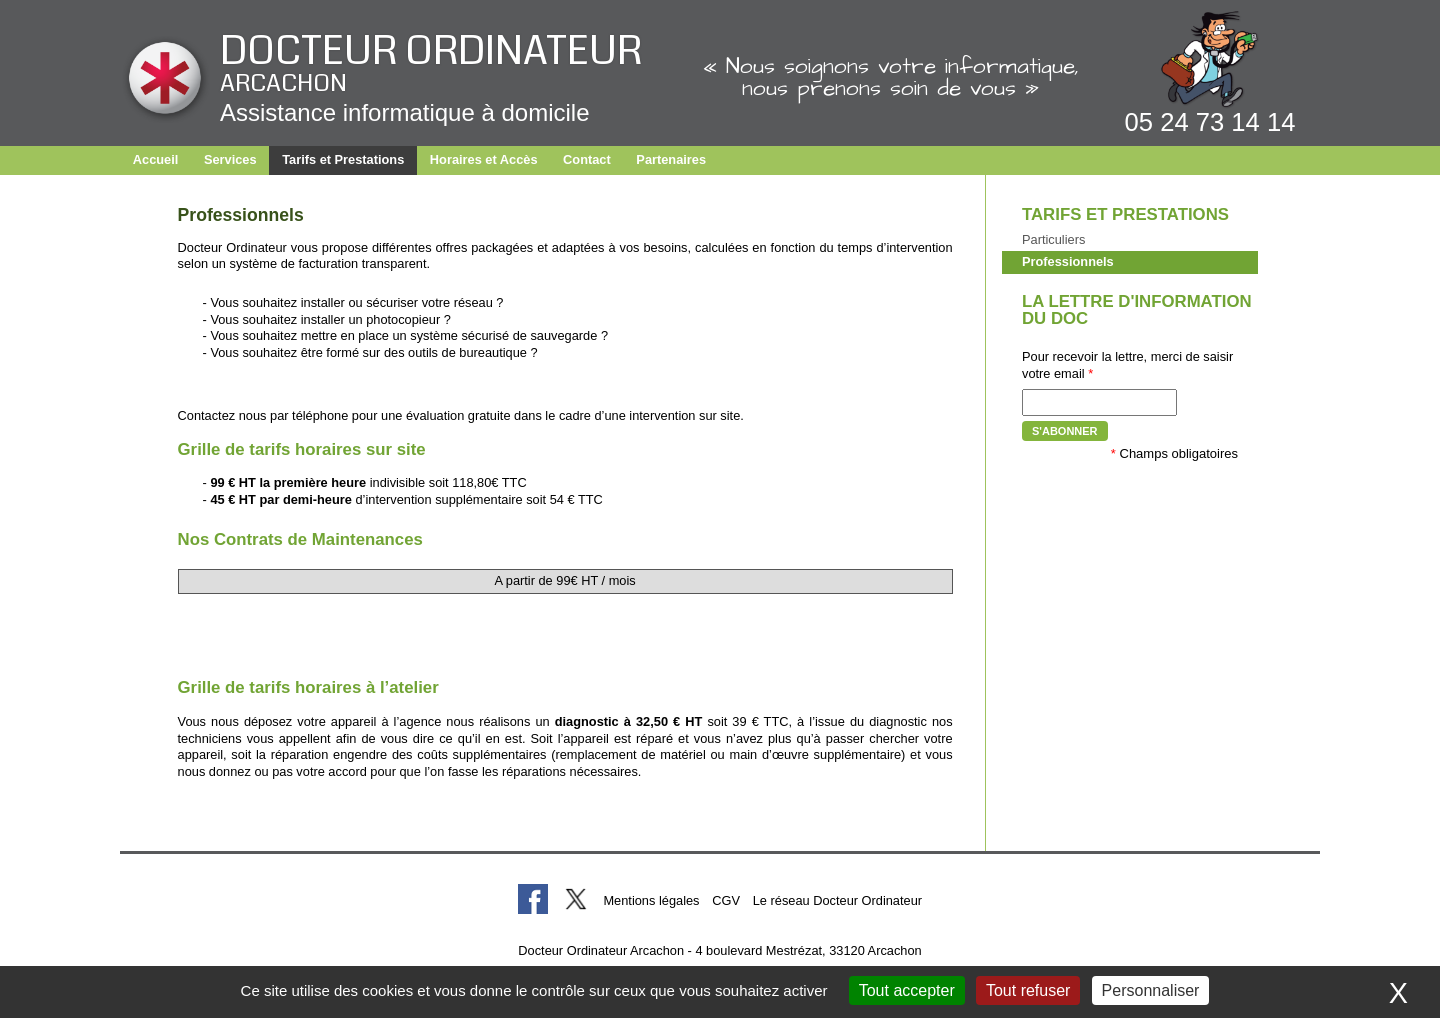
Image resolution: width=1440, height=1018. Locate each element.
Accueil (156, 159)
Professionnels (1068, 261)
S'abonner (1065, 431)
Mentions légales (651, 900)
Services (230, 159)
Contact (587, 159)
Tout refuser (1028, 990)
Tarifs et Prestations (343, 159)
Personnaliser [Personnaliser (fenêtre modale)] (1151, 990)
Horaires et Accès (484, 159)
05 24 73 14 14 (1210, 122)
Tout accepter (907, 990)
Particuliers (1053, 239)
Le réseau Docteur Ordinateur (837, 900)
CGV (726, 900)
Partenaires (671, 159)
